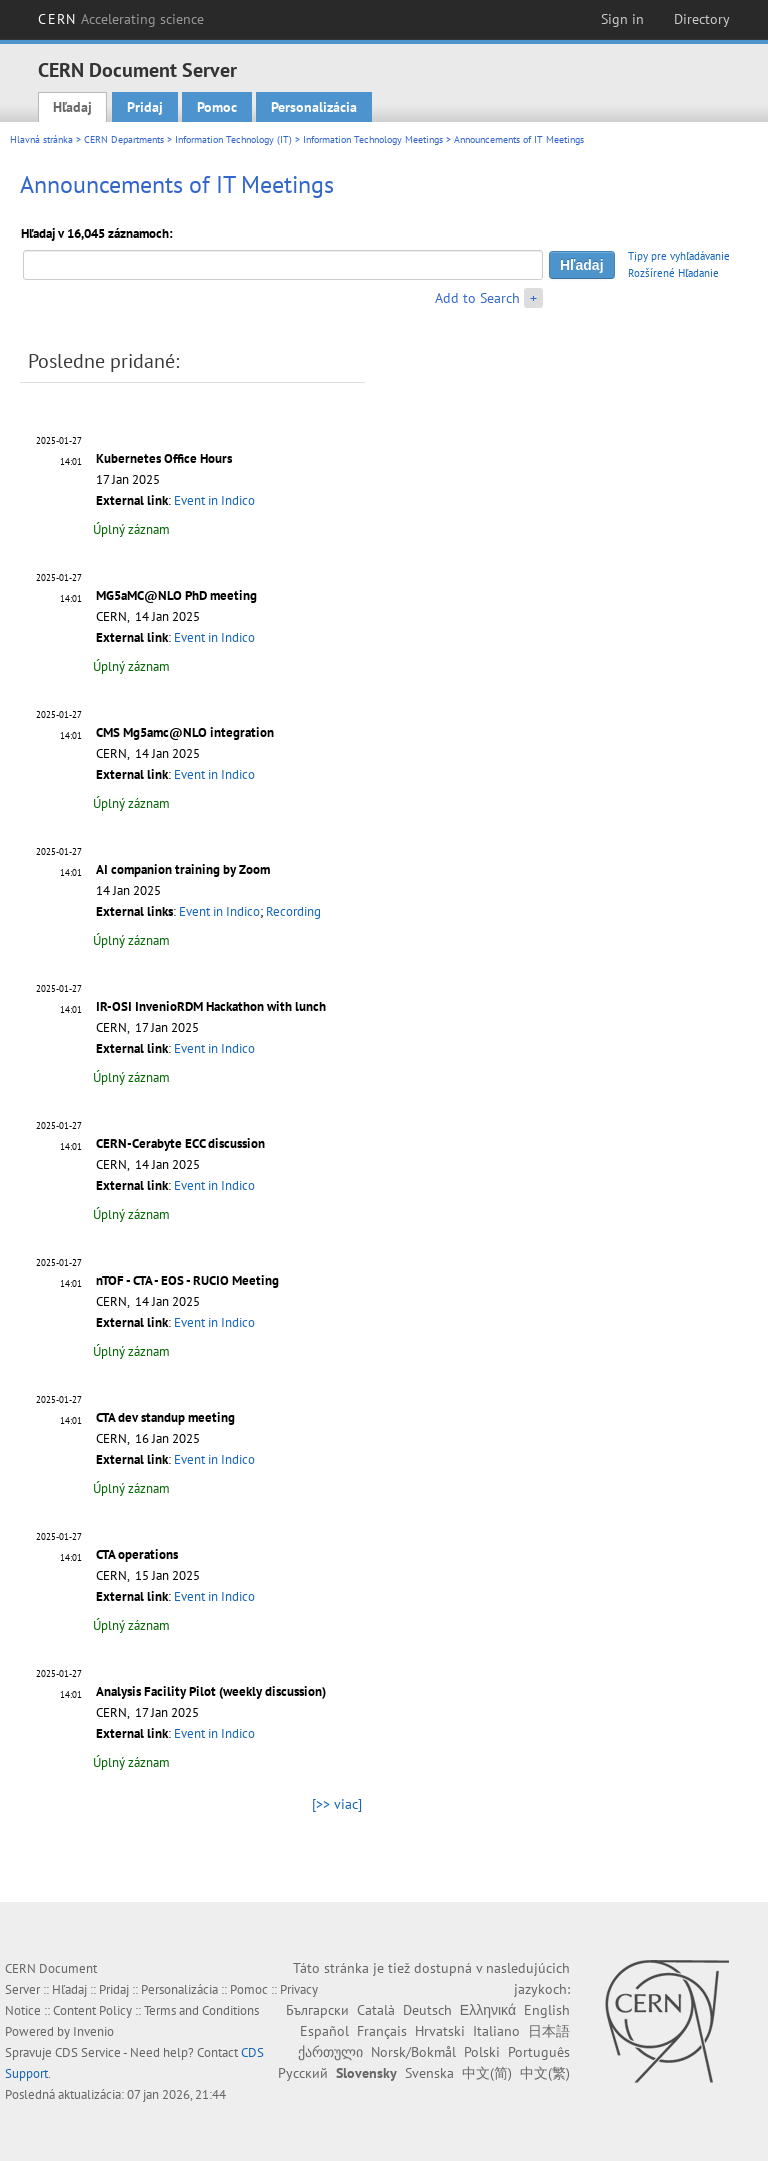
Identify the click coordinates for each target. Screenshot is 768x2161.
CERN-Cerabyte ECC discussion (180, 1143)
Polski (482, 2052)
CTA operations (137, 1554)
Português (539, 2052)
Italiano (496, 2031)
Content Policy (92, 2010)
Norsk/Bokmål (413, 2052)
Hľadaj (72, 107)
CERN (121, 19)
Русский (303, 2073)
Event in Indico (214, 500)
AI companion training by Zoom (183, 869)
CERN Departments (124, 139)
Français (382, 2031)
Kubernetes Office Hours (164, 458)
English (547, 2010)
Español (324, 2031)
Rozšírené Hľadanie (673, 273)
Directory (702, 19)
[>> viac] (337, 1804)
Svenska (429, 2073)
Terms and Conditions (201, 2010)
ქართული (330, 2052)
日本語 (549, 2031)
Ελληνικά (488, 2010)
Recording (293, 911)
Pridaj (145, 107)
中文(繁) (545, 2073)
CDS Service (88, 2052)
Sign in (622, 19)
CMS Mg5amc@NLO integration (185, 732)
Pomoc (217, 107)
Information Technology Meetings (373, 139)
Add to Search (477, 298)
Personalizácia (314, 107)
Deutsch (427, 2010)
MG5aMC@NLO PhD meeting (176, 595)
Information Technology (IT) (233, 139)
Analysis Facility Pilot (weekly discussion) (211, 1691)
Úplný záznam (131, 529)
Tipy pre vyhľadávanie (679, 256)
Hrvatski (440, 2031)
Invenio (93, 2031)
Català (376, 2010)
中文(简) (487, 2073)
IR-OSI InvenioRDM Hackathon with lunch (211, 1006)
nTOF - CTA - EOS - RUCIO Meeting (187, 1280)
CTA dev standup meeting (165, 1417)
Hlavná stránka (41, 139)
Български (317, 2010)
